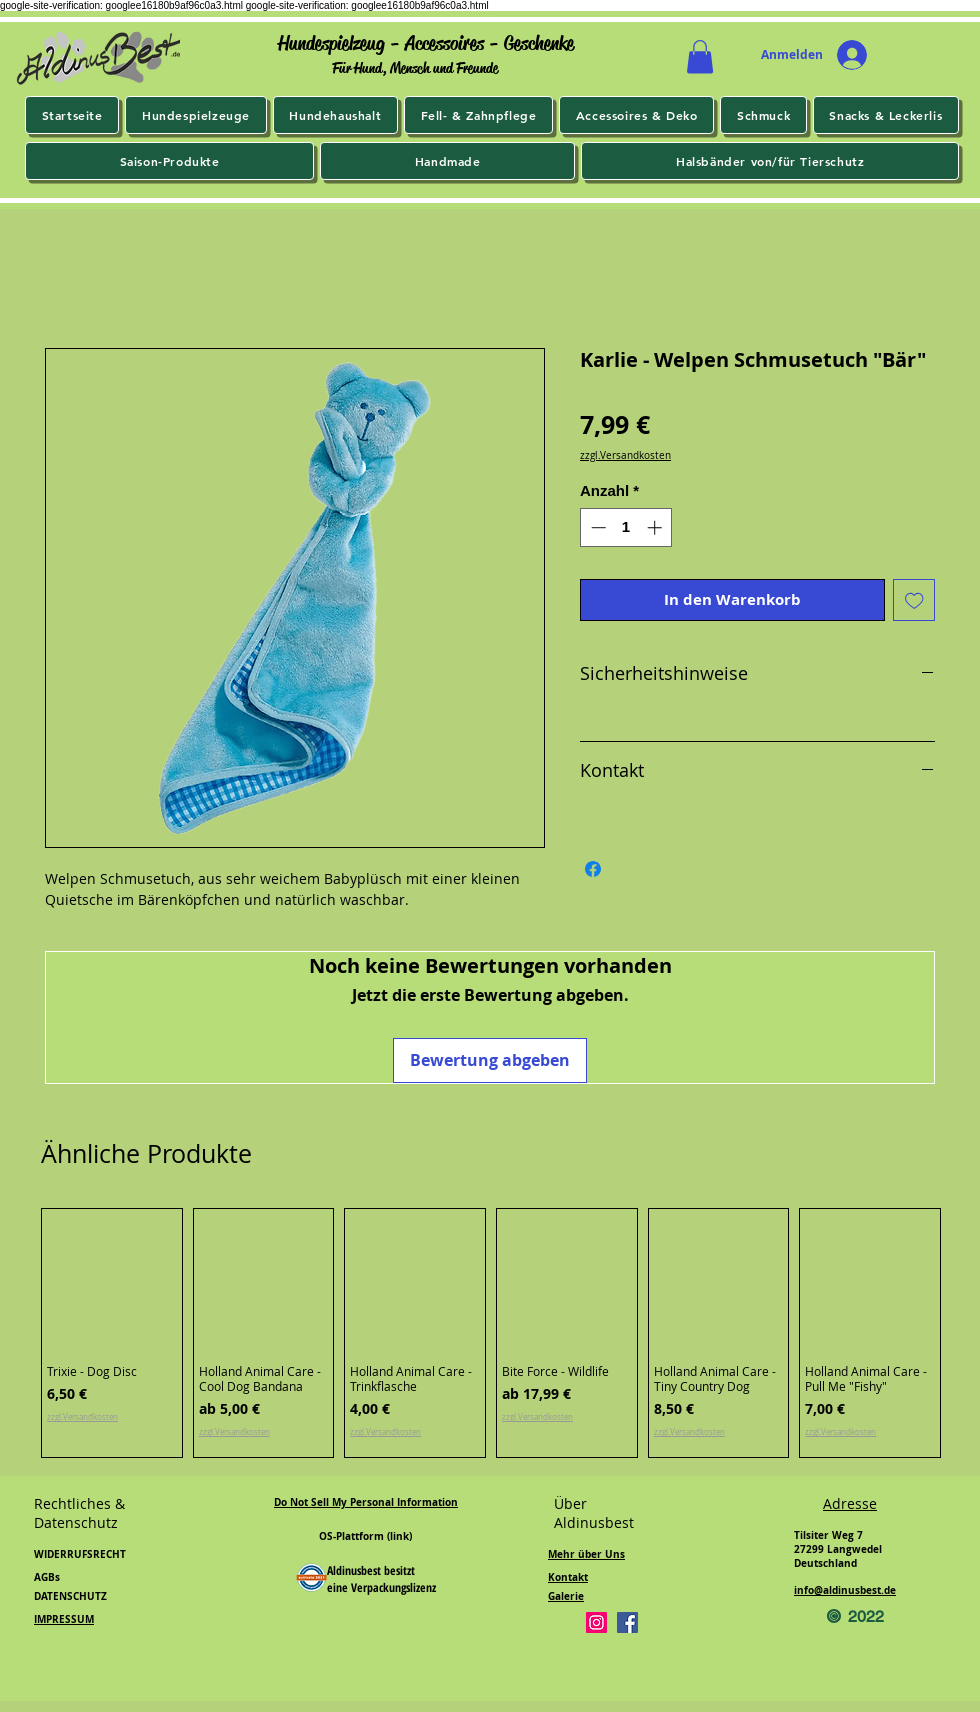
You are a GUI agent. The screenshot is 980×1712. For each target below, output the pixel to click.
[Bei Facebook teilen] (593, 869)
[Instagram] (596, 1622)
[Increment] (656, 527)
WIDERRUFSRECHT (80, 1554)
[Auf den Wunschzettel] (914, 600)
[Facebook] (627, 1622)
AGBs (47, 1577)
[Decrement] (596, 527)
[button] (700, 56)
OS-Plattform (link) (365, 1536)
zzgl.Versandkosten (625, 456)
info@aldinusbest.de (845, 1590)
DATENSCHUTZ (70, 1596)
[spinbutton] (626, 527)
